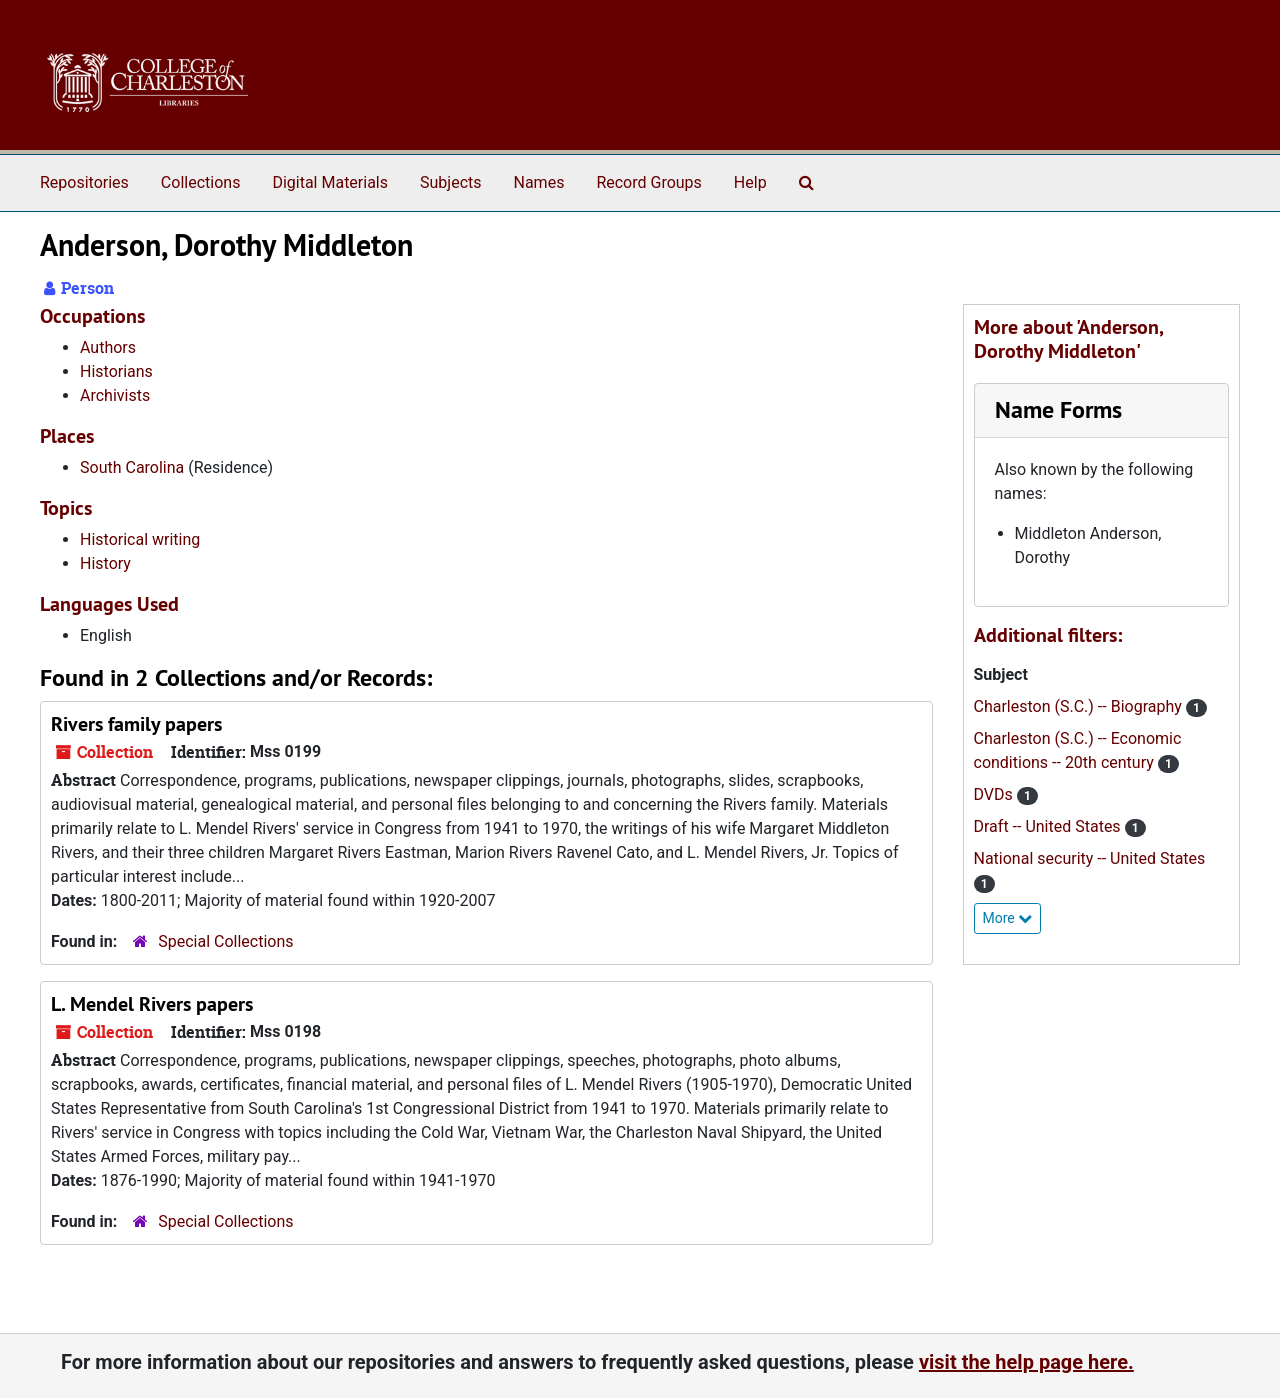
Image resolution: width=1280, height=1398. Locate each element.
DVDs (995, 794)
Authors (108, 347)
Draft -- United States (1049, 826)
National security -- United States (1090, 858)
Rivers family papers (136, 724)
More (1008, 918)
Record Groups (648, 182)
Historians (116, 371)
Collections (201, 182)
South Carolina (132, 467)
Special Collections (225, 941)
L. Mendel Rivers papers (152, 1004)
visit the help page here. (1026, 1362)
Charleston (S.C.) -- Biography (1080, 706)
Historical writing (140, 539)
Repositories (84, 182)
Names (539, 182)
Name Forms (1058, 409)
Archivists (115, 395)
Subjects (450, 182)
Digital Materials (330, 182)
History (105, 563)
